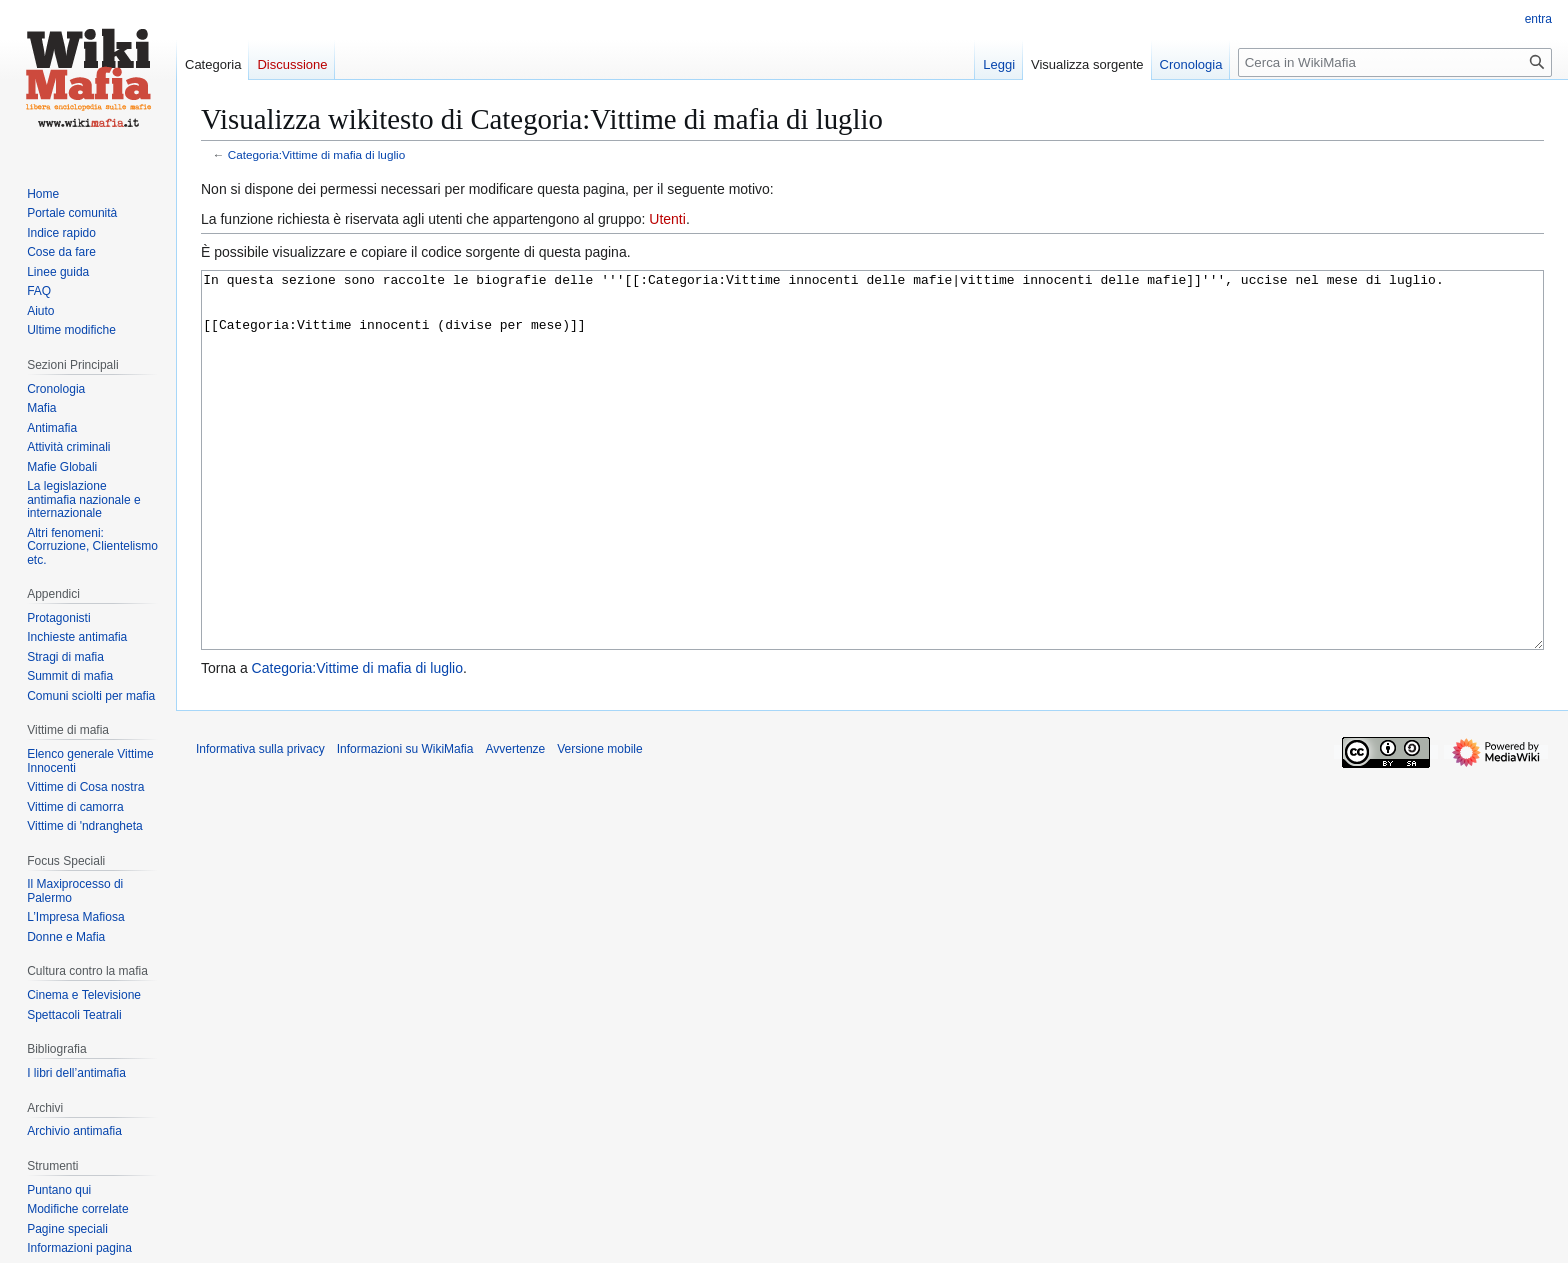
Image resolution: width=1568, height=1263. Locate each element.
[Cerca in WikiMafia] (1395, 62)
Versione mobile (599, 824)
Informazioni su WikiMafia (405, 824)
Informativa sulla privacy (260, 824)
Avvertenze (515, 824)
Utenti (667, 219)
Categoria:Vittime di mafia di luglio (316, 154)
